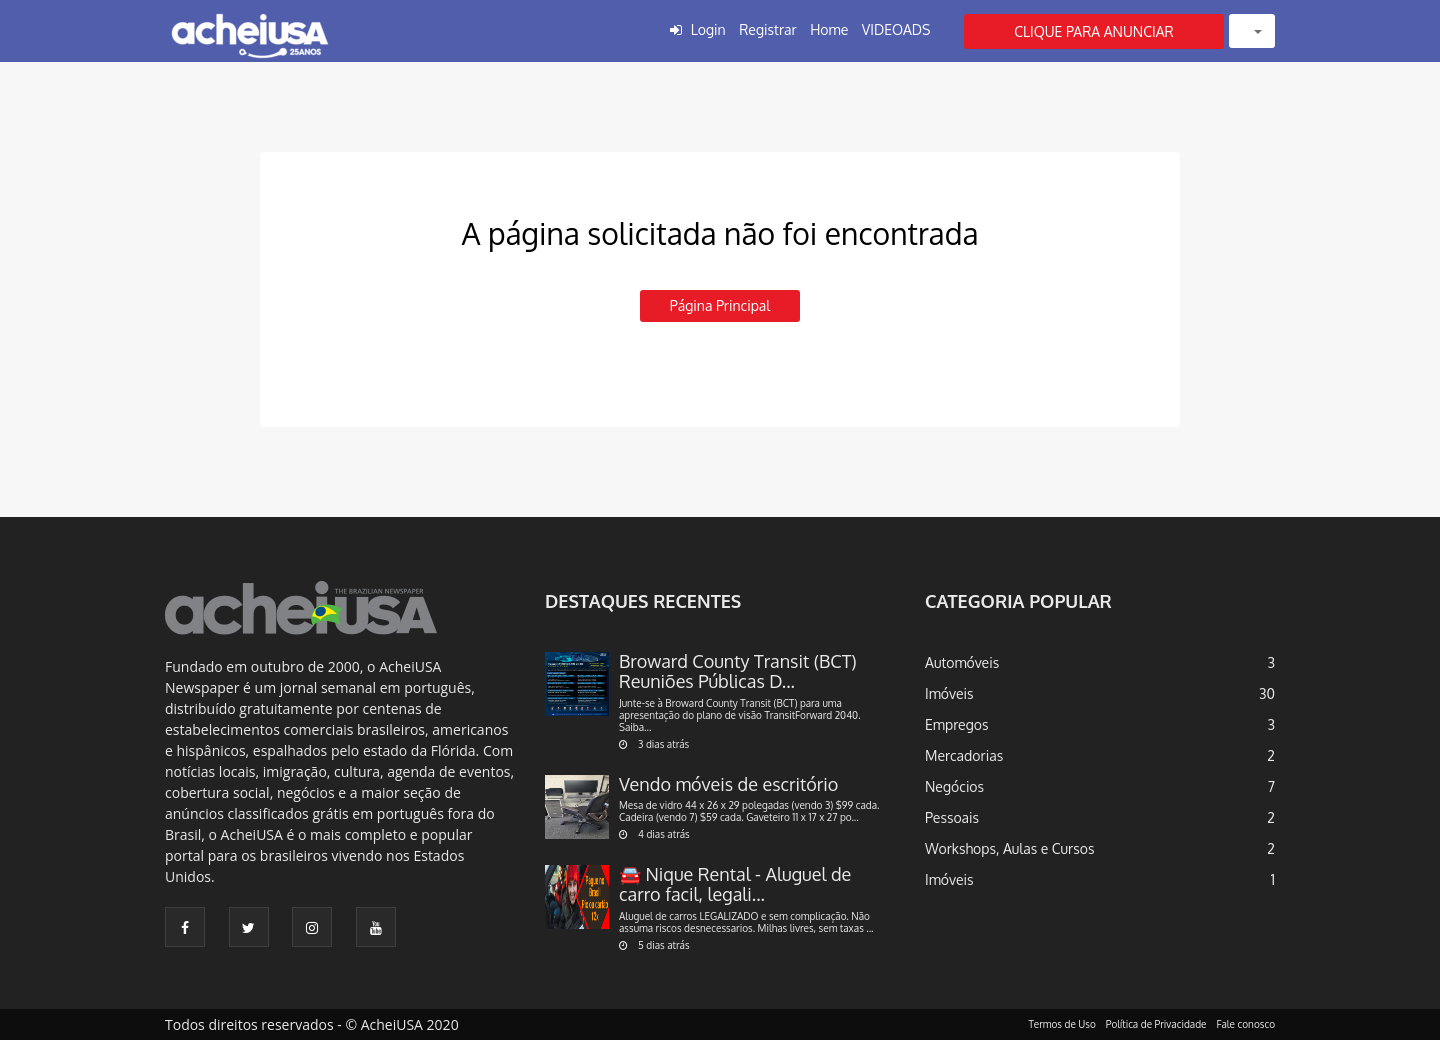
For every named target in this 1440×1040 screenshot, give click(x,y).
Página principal (720, 305)
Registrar (767, 29)
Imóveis (949, 693)
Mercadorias (964, 755)
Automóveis (962, 662)
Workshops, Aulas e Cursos (1009, 848)
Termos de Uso (1062, 1024)
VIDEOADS (896, 29)
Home (829, 29)
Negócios (954, 786)
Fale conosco (1246, 1024)
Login (708, 29)
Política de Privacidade (1156, 1024)
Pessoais (952, 817)
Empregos (957, 724)
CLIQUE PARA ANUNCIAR (1094, 31)
